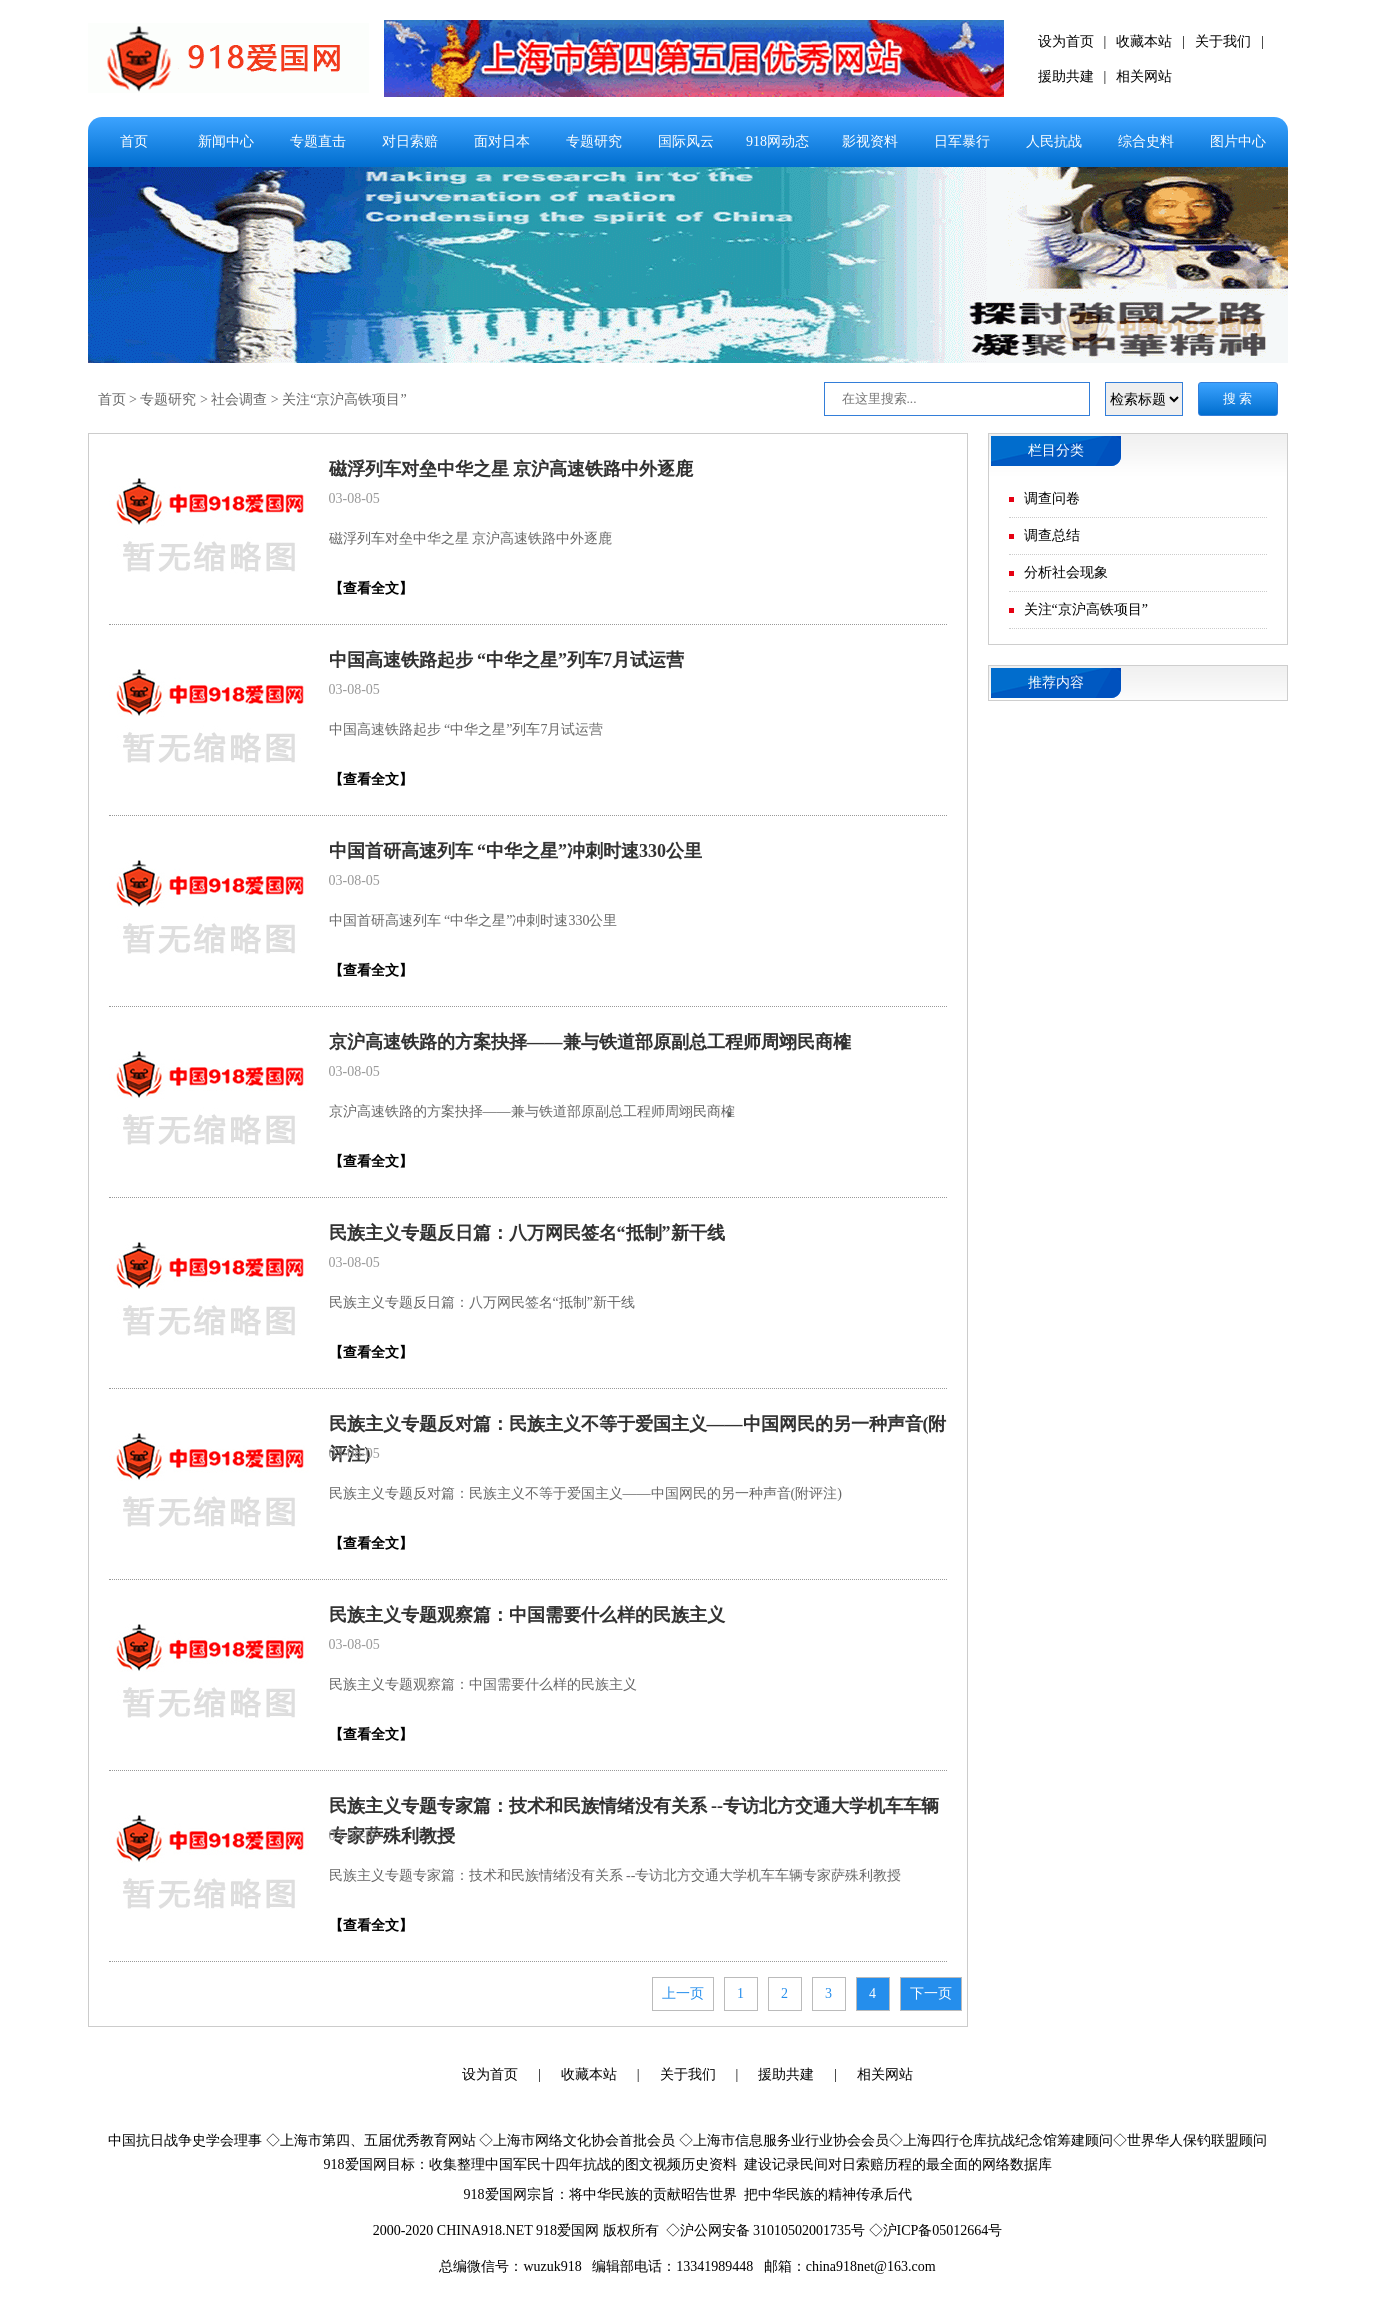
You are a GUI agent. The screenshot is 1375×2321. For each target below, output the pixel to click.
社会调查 (239, 399)
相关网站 (1144, 76)
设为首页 (1066, 41)
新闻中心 (226, 141)
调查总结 (1052, 535)
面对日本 (502, 141)
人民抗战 (1054, 141)
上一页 (683, 1993)
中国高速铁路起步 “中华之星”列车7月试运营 (507, 660)
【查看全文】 (371, 588)
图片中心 (1238, 141)
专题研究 (594, 141)
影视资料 (870, 141)
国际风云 (686, 141)
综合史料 (1146, 141)
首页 (134, 141)
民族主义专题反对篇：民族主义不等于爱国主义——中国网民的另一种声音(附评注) (585, 1493)
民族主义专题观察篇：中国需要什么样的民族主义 (527, 1615)
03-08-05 (354, 498)
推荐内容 (1056, 682)
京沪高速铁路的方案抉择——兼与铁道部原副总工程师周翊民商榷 (590, 1042)
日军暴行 (962, 141)
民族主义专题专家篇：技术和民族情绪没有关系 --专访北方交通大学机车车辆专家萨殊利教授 (615, 1875)
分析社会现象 (1066, 572)
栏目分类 (1056, 450)
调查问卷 (1052, 498)
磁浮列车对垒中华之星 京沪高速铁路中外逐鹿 (511, 469)
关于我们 (1223, 41)
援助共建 (1066, 76)
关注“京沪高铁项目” (344, 399)
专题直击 (318, 141)
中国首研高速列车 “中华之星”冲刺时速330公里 (516, 851)
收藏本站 (1144, 41)
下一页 (931, 1993)
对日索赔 (410, 141)
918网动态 (777, 141)
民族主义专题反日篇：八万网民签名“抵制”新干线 (527, 1233)
